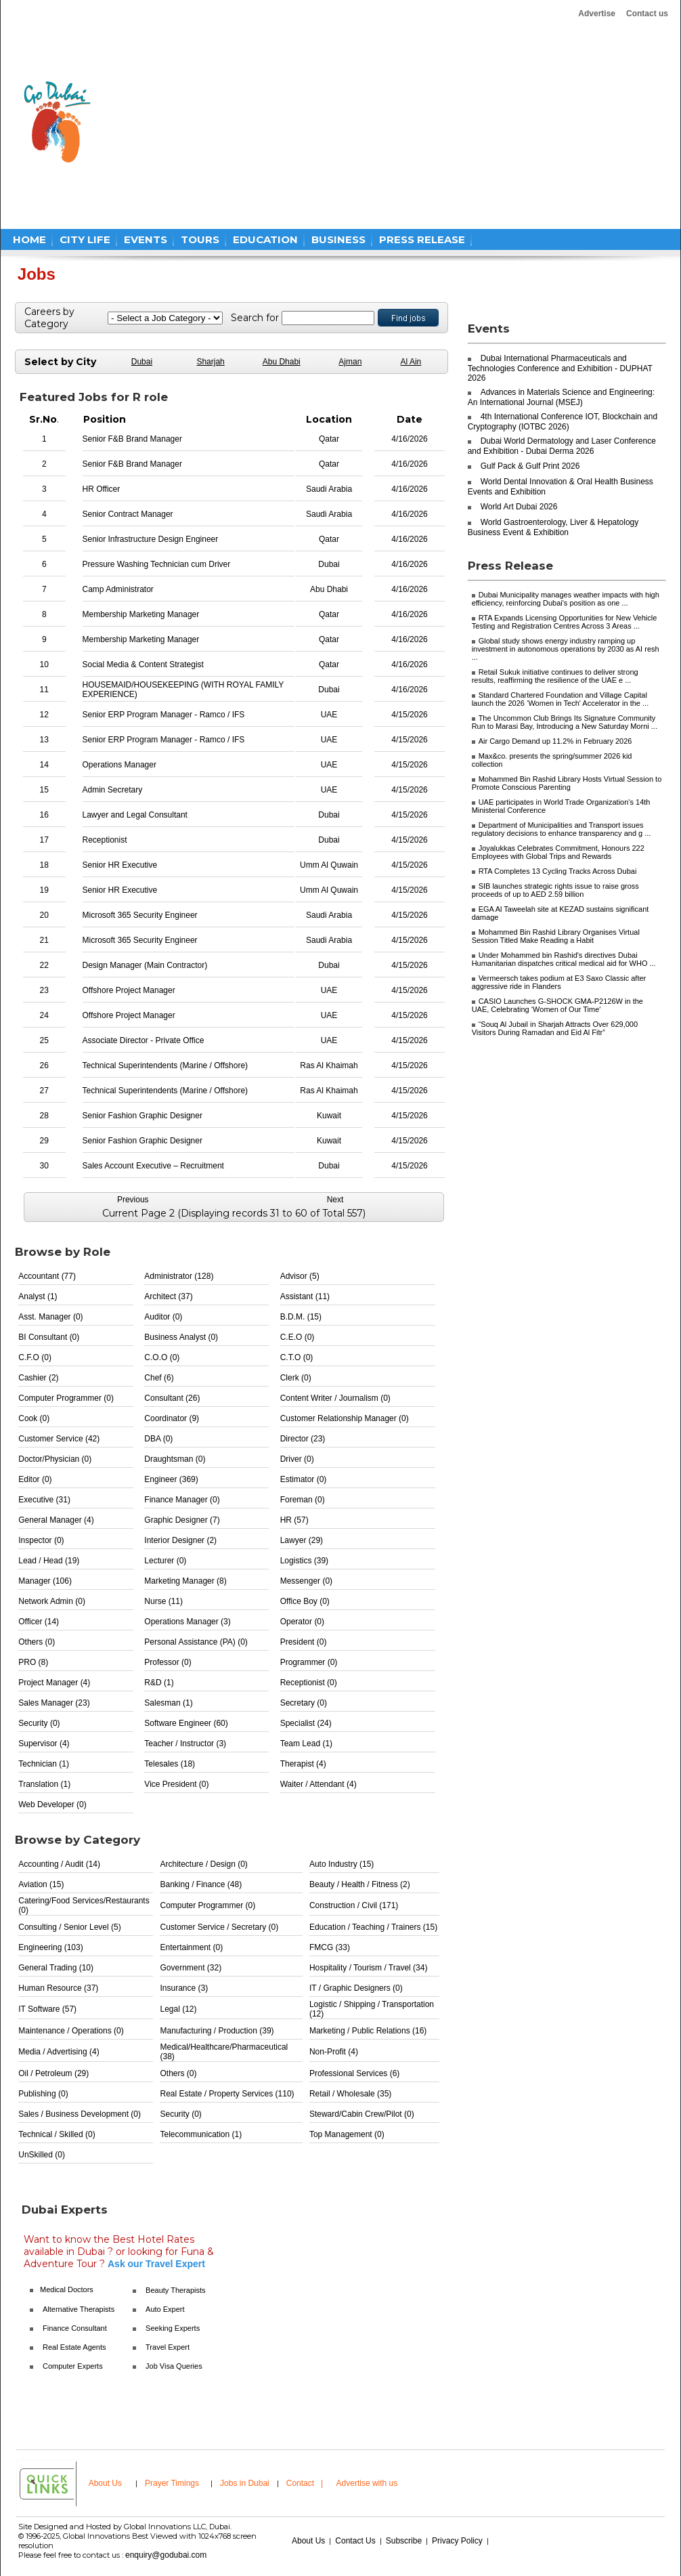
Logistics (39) (304, 1560)
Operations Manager (119, 764)
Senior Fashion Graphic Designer (142, 1115)
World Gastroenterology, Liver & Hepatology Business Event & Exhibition (553, 527)
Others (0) (36, 1642)
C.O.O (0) (161, 1357)
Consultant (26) (172, 1398)
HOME (29, 239)
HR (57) (294, 1520)
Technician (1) (43, 1764)
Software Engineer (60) (185, 1723)
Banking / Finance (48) (201, 1884)
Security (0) (39, 1723)
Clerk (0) (295, 1377)
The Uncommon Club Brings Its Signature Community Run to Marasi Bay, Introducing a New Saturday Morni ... (564, 722)
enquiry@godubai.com (165, 2555)
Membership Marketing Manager (141, 614)
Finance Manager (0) (181, 1499)
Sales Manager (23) (53, 1703)
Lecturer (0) (165, 1560)
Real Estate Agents (74, 2347)
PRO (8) (33, 1662)
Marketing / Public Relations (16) (367, 2030)
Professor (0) (167, 1662)
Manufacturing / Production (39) (216, 2030)
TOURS (200, 239)
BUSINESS (338, 239)
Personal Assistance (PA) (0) (196, 1642)
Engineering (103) (50, 1947)
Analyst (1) (37, 1296)
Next (335, 1199)
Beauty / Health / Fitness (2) (359, 1884)
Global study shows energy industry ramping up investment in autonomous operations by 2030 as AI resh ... (565, 649)
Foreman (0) (302, 1499)
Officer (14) (38, 1621)
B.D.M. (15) (301, 1317)
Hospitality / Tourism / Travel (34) (368, 1967)
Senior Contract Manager (128, 514)
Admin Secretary (113, 790)
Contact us (647, 13)
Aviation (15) (41, 1884)
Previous (133, 1199)
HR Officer (101, 489)
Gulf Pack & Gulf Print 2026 (530, 466)
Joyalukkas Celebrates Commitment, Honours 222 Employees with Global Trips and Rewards (558, 852)
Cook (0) (33, 1418)
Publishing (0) (43, 2093)
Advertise (596, 13)
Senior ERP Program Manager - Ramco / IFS (164, 714)
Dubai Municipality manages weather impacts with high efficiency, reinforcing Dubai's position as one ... (565, 599)
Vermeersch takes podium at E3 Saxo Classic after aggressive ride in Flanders (559, 982)
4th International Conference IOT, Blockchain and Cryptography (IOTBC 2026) (563, 421)
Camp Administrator (118, 589)
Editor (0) (34, 1479)
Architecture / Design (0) (203, 1864)
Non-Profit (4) (333, 2051)
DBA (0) (158, 1438)
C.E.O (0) (297, 1337)
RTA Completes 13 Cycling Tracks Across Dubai (558, 871)
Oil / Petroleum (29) (53, 2073)
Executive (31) (44, 1499)
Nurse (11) (163, 1601)
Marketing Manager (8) (185, 1581)
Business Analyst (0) (181, 1337)
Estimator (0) (303, 1479)
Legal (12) (178, 2009)
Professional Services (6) (354, 2073)
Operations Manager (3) (187, 1621)
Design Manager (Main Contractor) (145, 965)
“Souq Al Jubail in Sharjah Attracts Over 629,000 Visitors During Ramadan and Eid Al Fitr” (555, 1028)
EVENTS (145, 239)
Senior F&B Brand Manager (132, 439)
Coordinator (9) (171, 1418)
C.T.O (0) (296, 1357)
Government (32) (190, 1967)
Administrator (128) (178, 1276)
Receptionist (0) (308, 1682)
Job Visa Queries (174, 2366)
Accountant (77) (47, 1276)
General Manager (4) (55, 1520)
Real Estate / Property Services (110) (227, 2093)
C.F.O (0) (34, 1357)
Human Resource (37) (58, 1988)
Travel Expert (168, 2347)
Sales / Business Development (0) (79, 2114)
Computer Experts (73, 2366)
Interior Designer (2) (180, 1540)
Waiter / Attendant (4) (318, 1784)
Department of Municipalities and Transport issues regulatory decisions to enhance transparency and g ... (561, 829)
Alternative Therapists (78, 2309)
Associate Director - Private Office (143, 1040)
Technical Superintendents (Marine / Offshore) (165, 1065)
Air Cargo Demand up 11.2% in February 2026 (555, 741)
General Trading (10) (55, 1967)
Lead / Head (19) (48, 1560)
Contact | (306, 2483)
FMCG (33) (329, 1947)
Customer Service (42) (59, 1438)
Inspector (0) (41, 1540)
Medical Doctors (66, 2289)
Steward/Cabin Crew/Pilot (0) (361, 2114)
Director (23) (303, 1438)
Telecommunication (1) (201, 2134)
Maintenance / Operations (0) (70, 2030)
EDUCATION (265, 239)
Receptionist (105, 840)
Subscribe (404, 2541)
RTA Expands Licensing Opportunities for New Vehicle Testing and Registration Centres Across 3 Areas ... (564, 622)
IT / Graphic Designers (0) (356, 1988)
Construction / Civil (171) (353, 1905)
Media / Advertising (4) (58, 2051)
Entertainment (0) (191, 1947)
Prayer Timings (172, 2483)
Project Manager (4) (54, 1682)
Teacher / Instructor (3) (185, 1743)
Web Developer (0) (52, 1804)
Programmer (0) (309, 1662)
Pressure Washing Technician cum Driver (157, 564)
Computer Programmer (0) (66, 1398)
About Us (105, 2483)
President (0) (303, 1642)
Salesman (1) (168, 1703)
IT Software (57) (47, 2009)
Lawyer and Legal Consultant (135, 815)
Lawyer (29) (301, 1540)
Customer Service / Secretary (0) (219, 1927)
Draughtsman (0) (174, 1459)
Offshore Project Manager (129, 990)
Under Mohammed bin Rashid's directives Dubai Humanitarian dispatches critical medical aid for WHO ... (564, 959)
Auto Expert (165, 2309)
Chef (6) (158, 1377)
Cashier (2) (38, 1377)
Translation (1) (44, 1784)
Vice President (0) (176, 1784)
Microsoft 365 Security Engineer (140, 915)
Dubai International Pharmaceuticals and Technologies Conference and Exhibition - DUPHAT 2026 (560, 368)
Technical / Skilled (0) (56, 2134)
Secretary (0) (303, 1703)
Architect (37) (168, 1296)
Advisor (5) (300, 1276)
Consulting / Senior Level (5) (69, 1927)
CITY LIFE (85, 239)
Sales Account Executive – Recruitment (153, 1165)
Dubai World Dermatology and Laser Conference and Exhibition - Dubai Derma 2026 (562, 446)
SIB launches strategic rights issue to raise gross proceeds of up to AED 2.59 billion (555, 890)
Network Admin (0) (51, 1601)
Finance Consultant (75, 2328)
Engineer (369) (171, 1479)
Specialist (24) (306, 1723)
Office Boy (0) (305, 1601)
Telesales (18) (169, 1764)
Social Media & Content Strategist (143, 664)
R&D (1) (158, 1682)
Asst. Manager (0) (50, 1317)
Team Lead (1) (306, 1743)
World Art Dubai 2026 (519, 506)
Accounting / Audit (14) (59, 1864)
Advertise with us (367, 2483)
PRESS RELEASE (422, 239)
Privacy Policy (457, 2541)
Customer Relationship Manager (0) (344, 1418)
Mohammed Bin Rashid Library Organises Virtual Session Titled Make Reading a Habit (556, 936)
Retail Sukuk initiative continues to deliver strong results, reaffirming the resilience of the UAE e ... (555, 676)
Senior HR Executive (120, 865)
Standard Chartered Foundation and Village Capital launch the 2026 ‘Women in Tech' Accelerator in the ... (560, 699)
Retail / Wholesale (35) (350, 2093)
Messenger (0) (306, 1581)
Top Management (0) (347, 2134)
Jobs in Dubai (244, 2483)
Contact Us (355, 2541)
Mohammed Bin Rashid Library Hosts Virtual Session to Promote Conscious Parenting (567, 783)
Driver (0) (297, 1459)
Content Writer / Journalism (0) (335, 1398)
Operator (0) (302, 1621)
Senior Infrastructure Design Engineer (151, 539)
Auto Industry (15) (341, 1864)
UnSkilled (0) (41, 2154)
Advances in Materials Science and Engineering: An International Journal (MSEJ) (561, 397)
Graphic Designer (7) (181, 1520)
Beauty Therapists (175, 2290)
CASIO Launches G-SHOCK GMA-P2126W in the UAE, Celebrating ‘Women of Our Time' (557, 1005)
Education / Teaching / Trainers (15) (373, 1927)
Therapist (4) (303, 1764)
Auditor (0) (163, 1317)
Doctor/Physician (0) (54, 1459)
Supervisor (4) (43, 1743)
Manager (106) (45, 1581)
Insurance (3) (184, 1988)
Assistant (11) (305, 1296)
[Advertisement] (277, 122)
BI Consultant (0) (48, 1337)
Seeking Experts (173, 2328)
